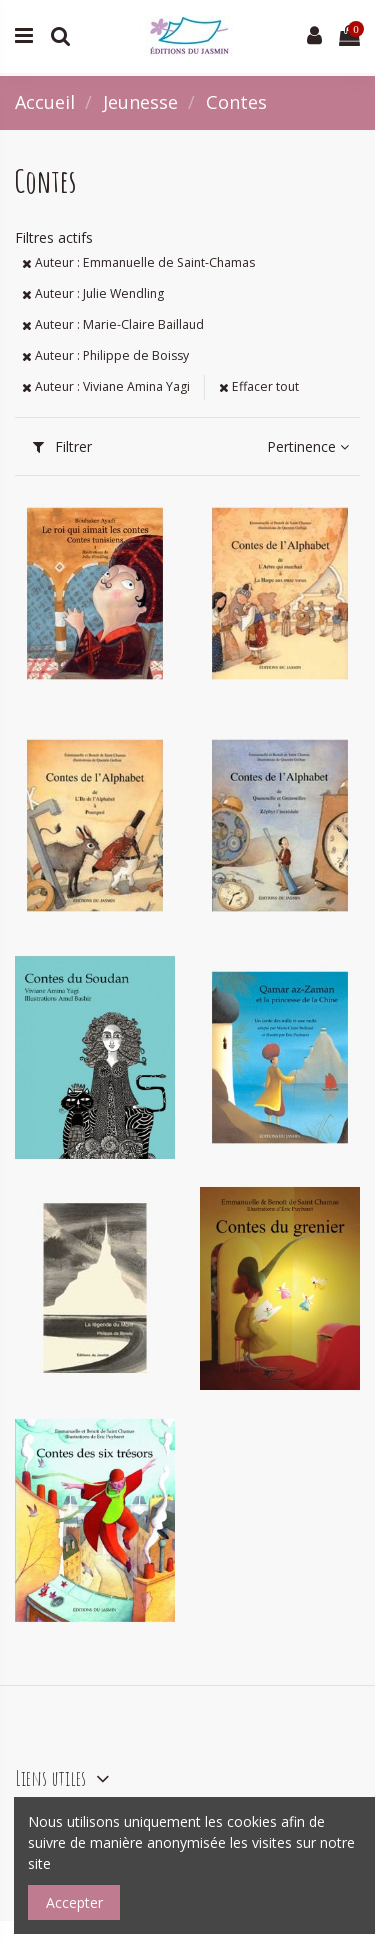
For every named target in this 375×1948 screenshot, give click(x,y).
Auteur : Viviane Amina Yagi (106, 386)
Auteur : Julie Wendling (93, 293)
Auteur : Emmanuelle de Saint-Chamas (138, 262)
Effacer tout (259, 386)
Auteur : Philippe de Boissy (105, 355)
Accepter (74, 1902)
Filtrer (62, 446)
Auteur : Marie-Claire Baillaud (113, 324)
